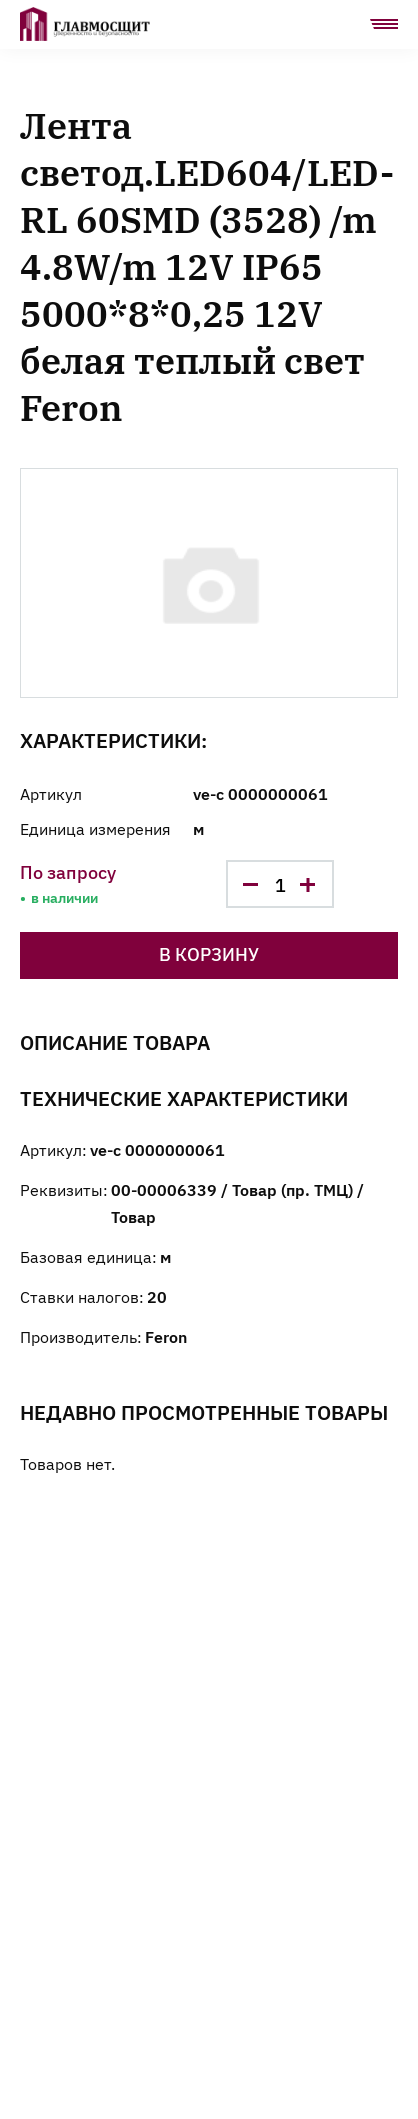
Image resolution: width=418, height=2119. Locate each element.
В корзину (209, 953)
